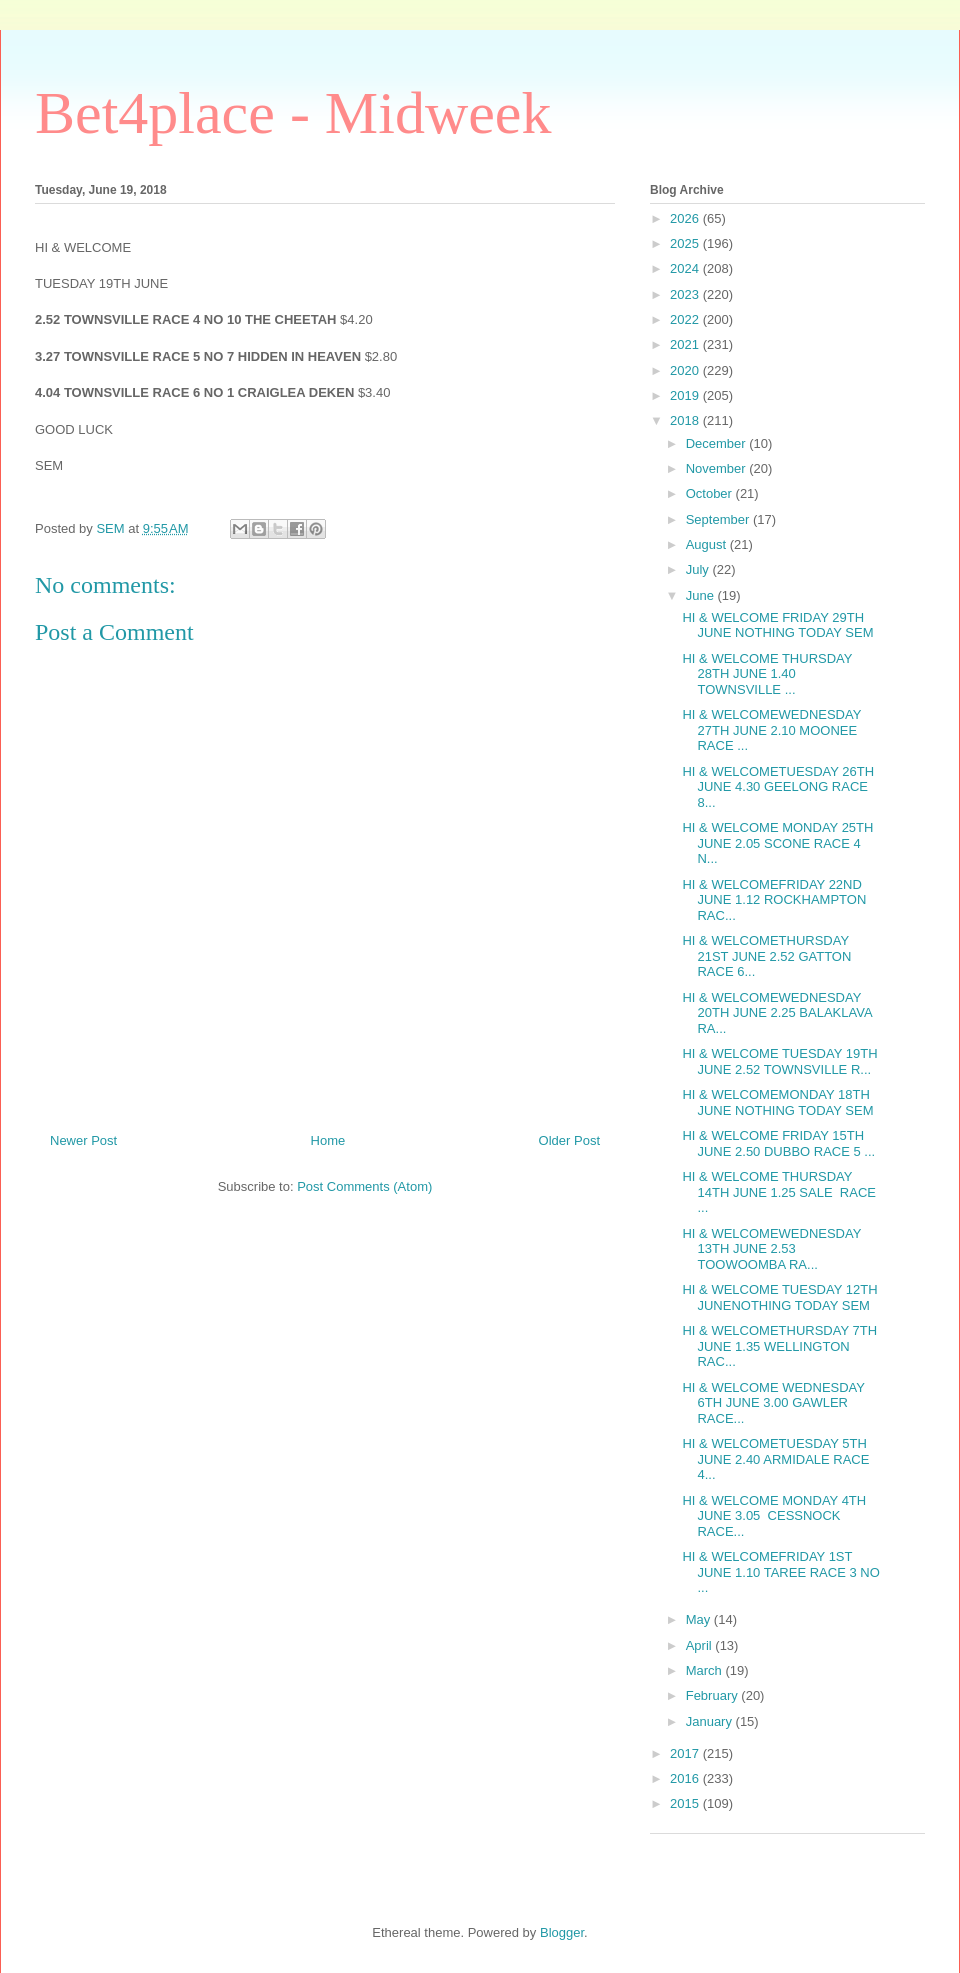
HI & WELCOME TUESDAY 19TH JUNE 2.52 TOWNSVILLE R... (779, 1061)
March (706, 1670)
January (711, 1721)
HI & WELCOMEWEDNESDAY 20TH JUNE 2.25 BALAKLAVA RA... (776, 1013)
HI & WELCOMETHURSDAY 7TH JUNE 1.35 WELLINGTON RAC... (779, 1346)
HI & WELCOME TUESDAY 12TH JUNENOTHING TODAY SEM (779, 1297)
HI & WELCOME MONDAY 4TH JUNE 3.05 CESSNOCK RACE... (774, 1516)
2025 (686, 243)
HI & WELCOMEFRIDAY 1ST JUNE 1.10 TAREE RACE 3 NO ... (780, 1572)
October (711, 493)
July (699, 569)
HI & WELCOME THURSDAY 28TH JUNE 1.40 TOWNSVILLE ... (767, 674)
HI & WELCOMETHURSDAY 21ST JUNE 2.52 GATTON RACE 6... (766, 956)
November (718, 468)
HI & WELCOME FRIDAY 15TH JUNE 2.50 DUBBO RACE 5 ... (778, 1143)
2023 (686, 294)
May (700, 1619)
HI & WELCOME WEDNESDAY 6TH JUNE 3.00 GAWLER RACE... (773, 1403)
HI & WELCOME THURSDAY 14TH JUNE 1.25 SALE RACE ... (778, 1192)
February (714, 1695)
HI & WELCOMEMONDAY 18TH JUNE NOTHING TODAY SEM (777, 1102)
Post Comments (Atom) (364, 1186)
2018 (686, 420)
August (708, 544)
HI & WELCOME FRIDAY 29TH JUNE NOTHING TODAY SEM (777, 625)
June (702, 595)
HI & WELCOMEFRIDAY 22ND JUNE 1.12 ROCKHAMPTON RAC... (774, 900)
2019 (686, 395)
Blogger (562, 1932)
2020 (686, 370)
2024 (686, 268)
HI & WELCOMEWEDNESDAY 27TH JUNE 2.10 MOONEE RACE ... (771, 730)
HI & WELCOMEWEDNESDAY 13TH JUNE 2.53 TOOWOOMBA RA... (771, 1249)
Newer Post (83, 1140)
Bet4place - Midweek (293, 113)
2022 (686, 319)
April (701, 1645)
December (718, 443)
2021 (686, 344)
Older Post (569, 1140)
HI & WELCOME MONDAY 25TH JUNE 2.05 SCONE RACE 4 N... (777, 843)
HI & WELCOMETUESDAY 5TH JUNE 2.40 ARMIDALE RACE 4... (775, 1459)
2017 (686, 1753)
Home (328, 1140)
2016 (686, 1778)
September (719, 519)
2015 (686, 1803)
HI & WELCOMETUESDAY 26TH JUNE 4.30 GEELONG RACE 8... (778, 787)
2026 (686, 218)
